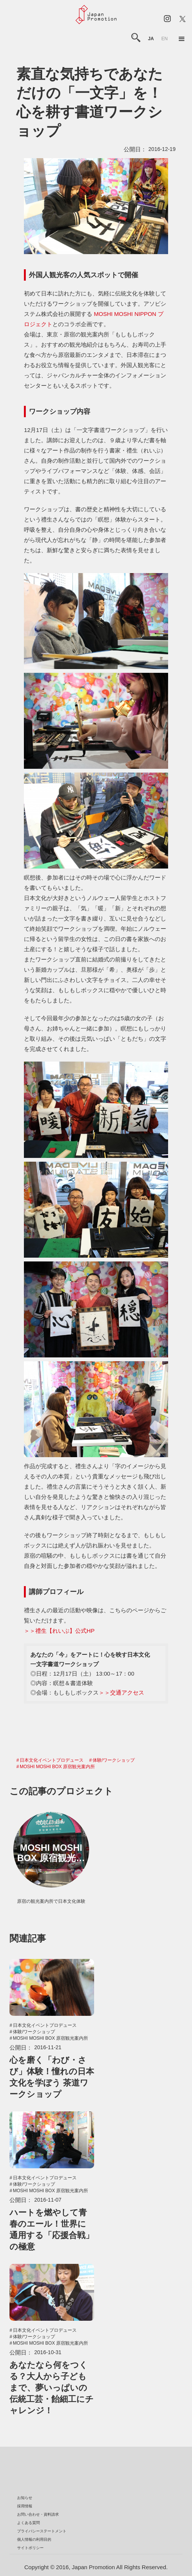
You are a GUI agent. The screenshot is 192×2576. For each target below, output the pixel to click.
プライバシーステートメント (41, 2531)
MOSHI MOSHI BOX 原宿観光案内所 (57, 1766)
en (164, 38)
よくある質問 (28, 2523)
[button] (182, 39)
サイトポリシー (30, 2548)
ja (151, 38)
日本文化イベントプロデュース (51, 1760)
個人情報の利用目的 (34, 2539)
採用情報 (24, 2506)
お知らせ (24, 2498)
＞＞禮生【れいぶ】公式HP (59, 1630)
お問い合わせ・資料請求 (38, 2514)
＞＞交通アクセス (121, 1692)
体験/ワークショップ (114, 1760)
